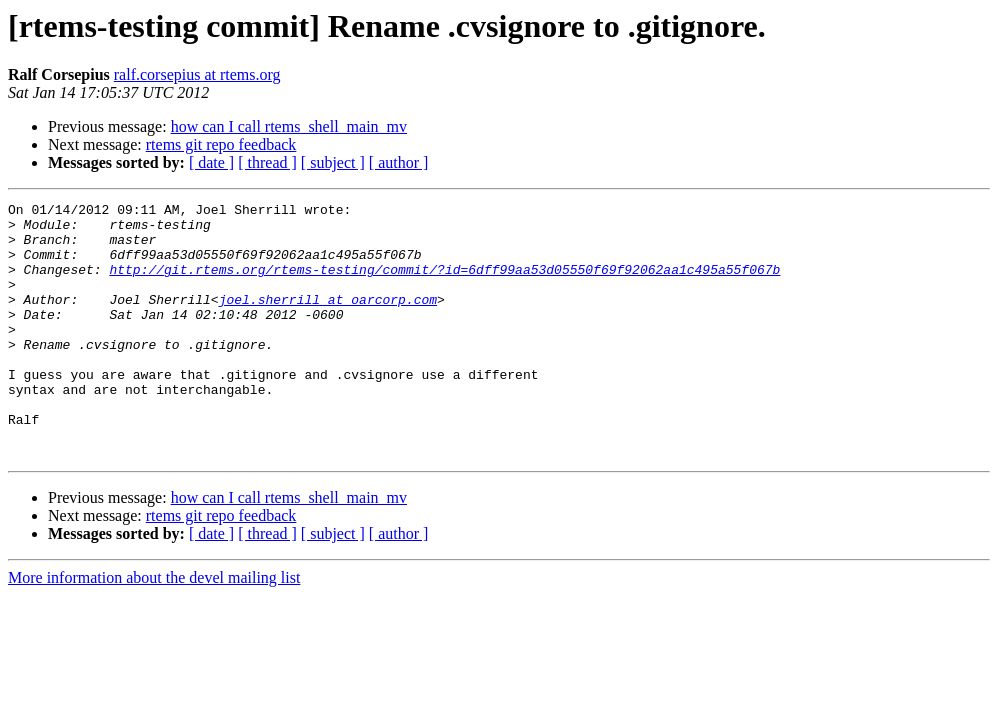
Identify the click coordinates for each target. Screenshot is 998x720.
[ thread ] (267, 162)
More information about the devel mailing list (154, 628)
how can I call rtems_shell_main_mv (289, 126)
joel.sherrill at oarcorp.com (328, 320)
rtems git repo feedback (221, 144)
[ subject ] (333, 162)
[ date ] (211, 162)
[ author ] (399, 162)
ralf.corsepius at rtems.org (197, 74)
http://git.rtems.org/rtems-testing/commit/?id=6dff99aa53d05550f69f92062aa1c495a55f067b (444, 284)
